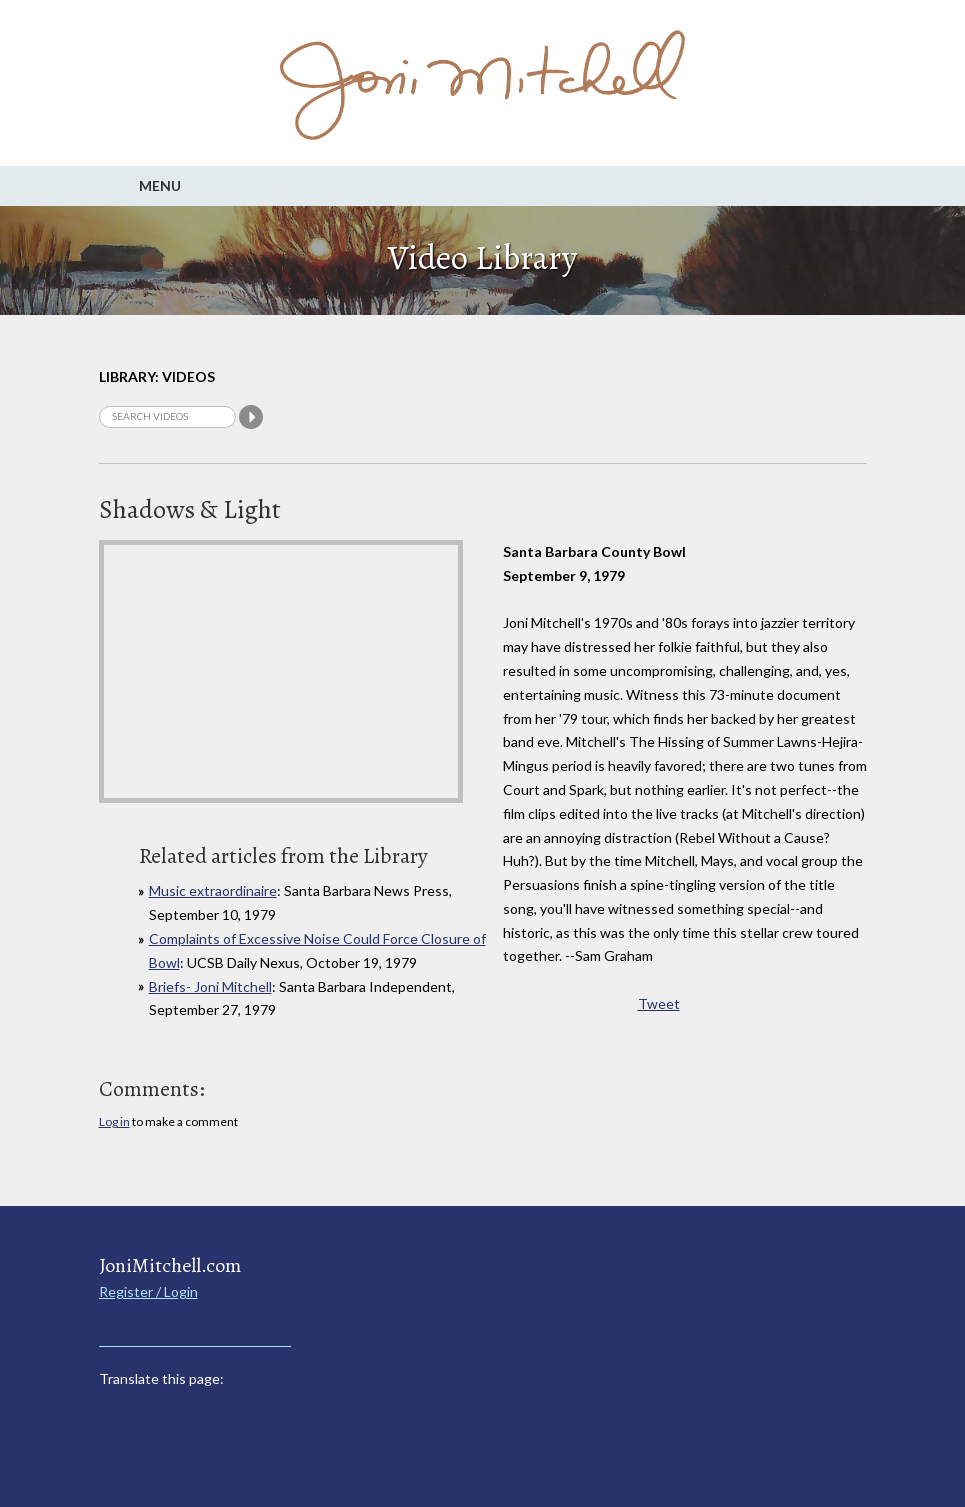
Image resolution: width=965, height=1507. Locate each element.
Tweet (659, 1003)
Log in (114, 1121)
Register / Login (148, 1291)
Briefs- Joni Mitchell (210, 986)
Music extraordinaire (213, 890)
